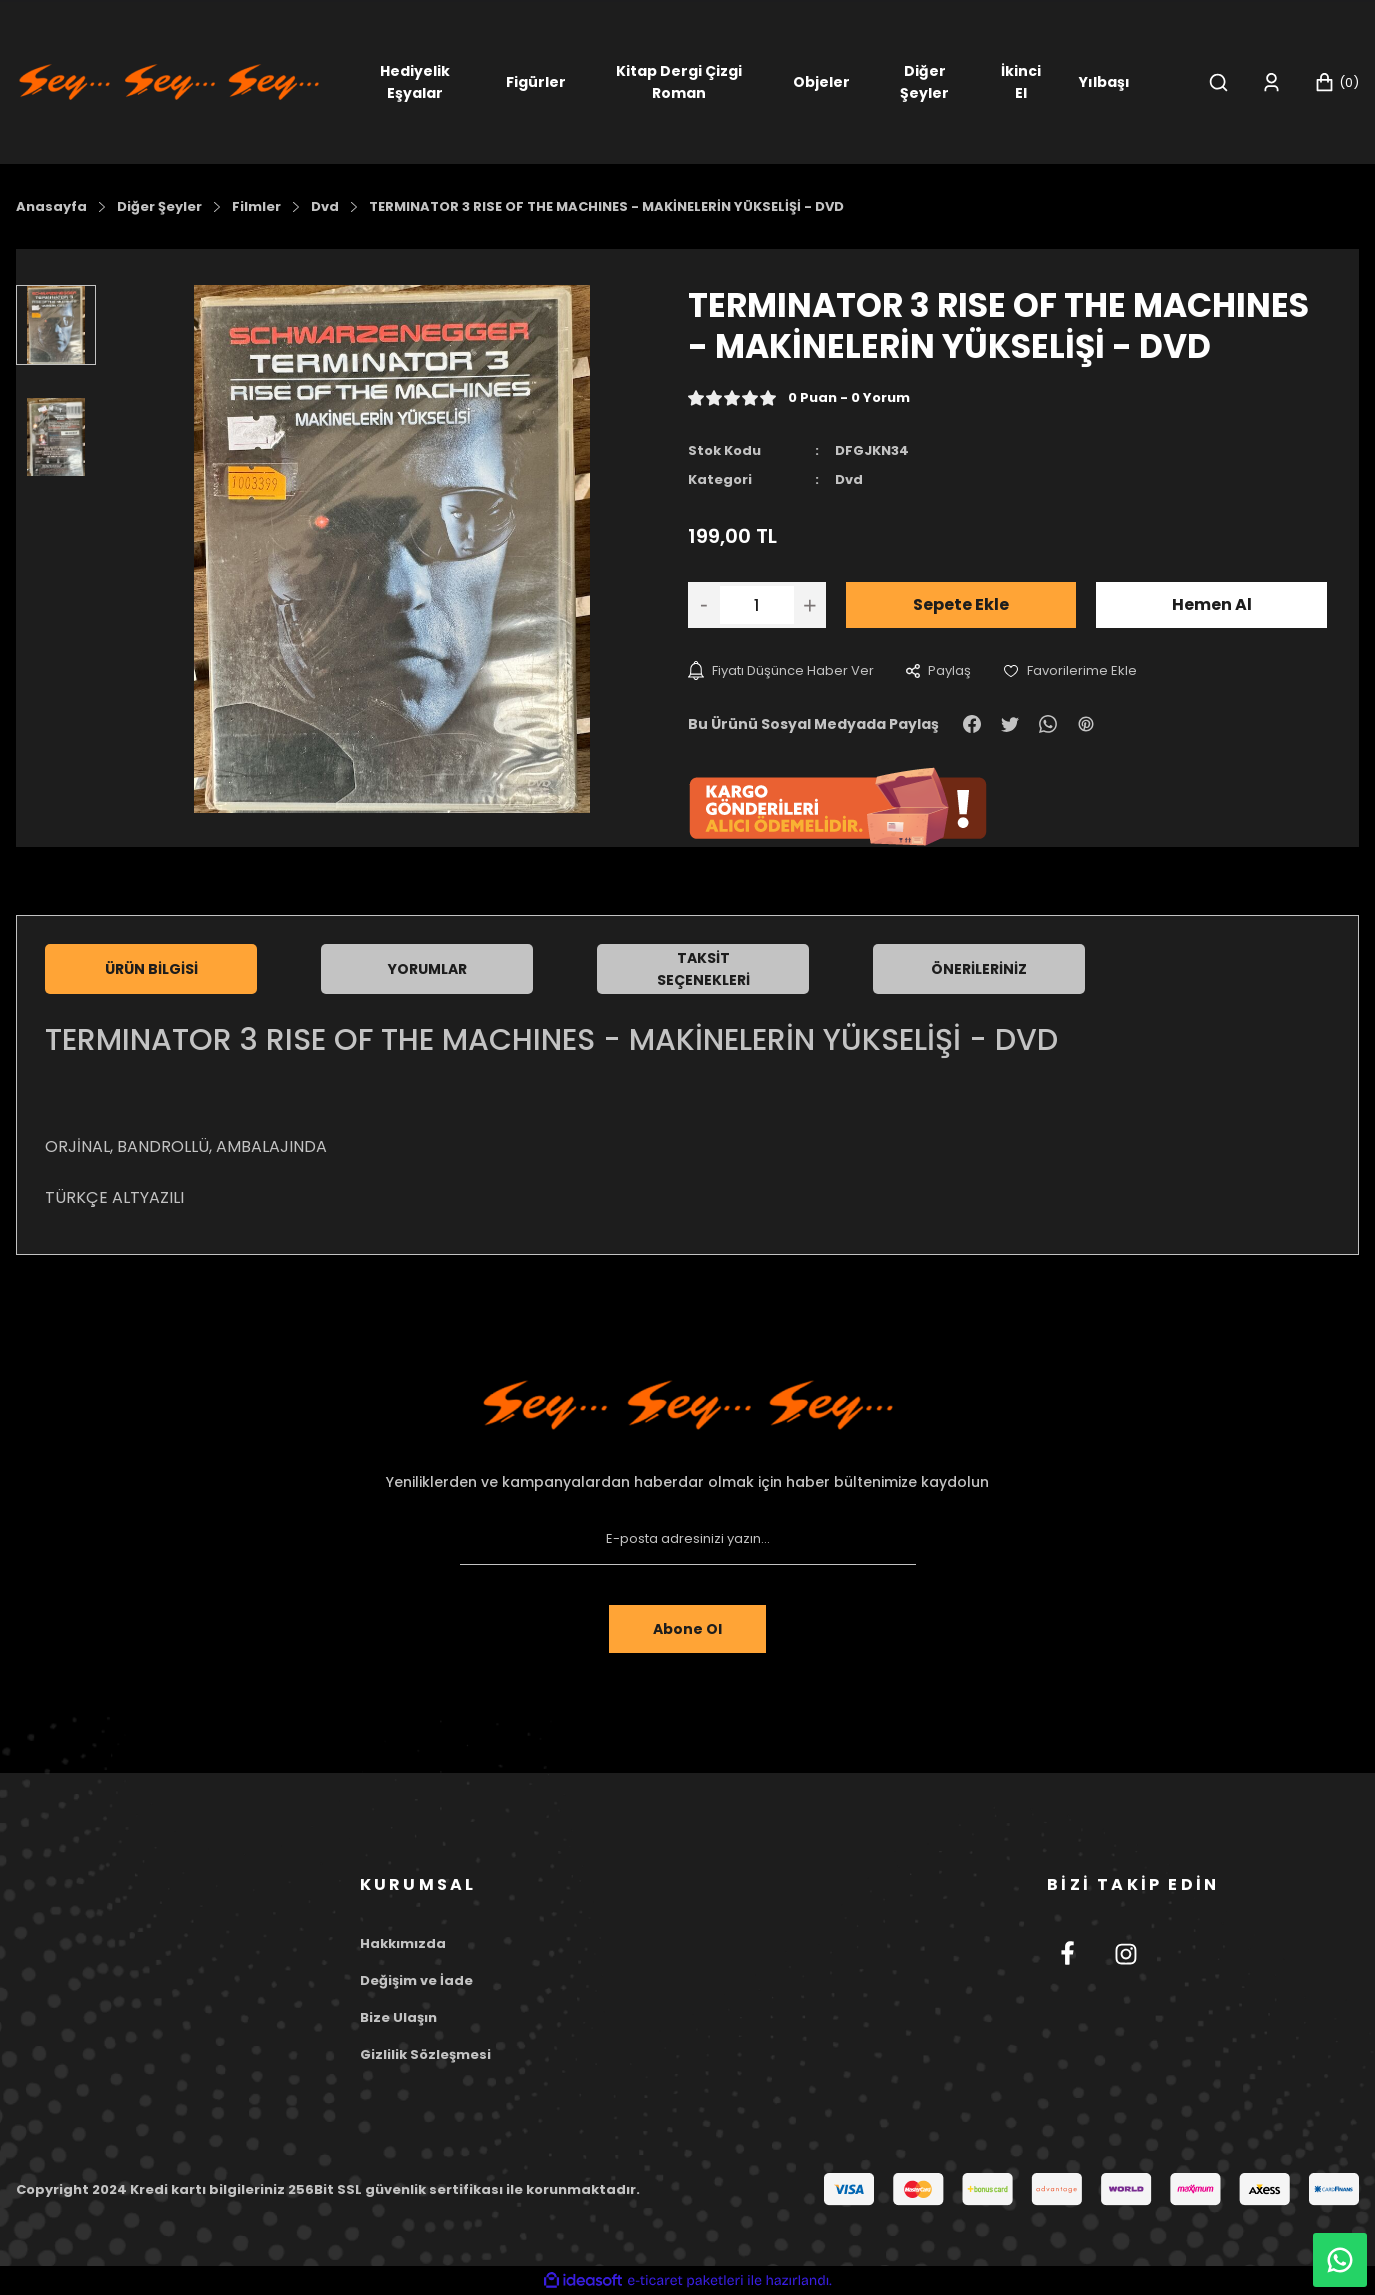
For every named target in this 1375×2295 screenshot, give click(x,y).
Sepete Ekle (961, 604)
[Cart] (1336, 82)
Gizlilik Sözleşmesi (425, 2054)
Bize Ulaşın (398, 2017)
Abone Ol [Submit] (687, 1629)
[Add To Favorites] (1070, 670)
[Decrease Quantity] (704, 605)
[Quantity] (757, 605)
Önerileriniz (979, 969)
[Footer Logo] (688, 1405)
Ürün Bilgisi (151, 969)
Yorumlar (427, 969)
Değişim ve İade (416, 1980)
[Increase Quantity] (810, 605)
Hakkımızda (403, 1943)
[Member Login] (1271, 82)
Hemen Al (1212, 604)
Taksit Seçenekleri (703, 969)
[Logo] (169, 80)
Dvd (849, 479)
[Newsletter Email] (688, 1539)
